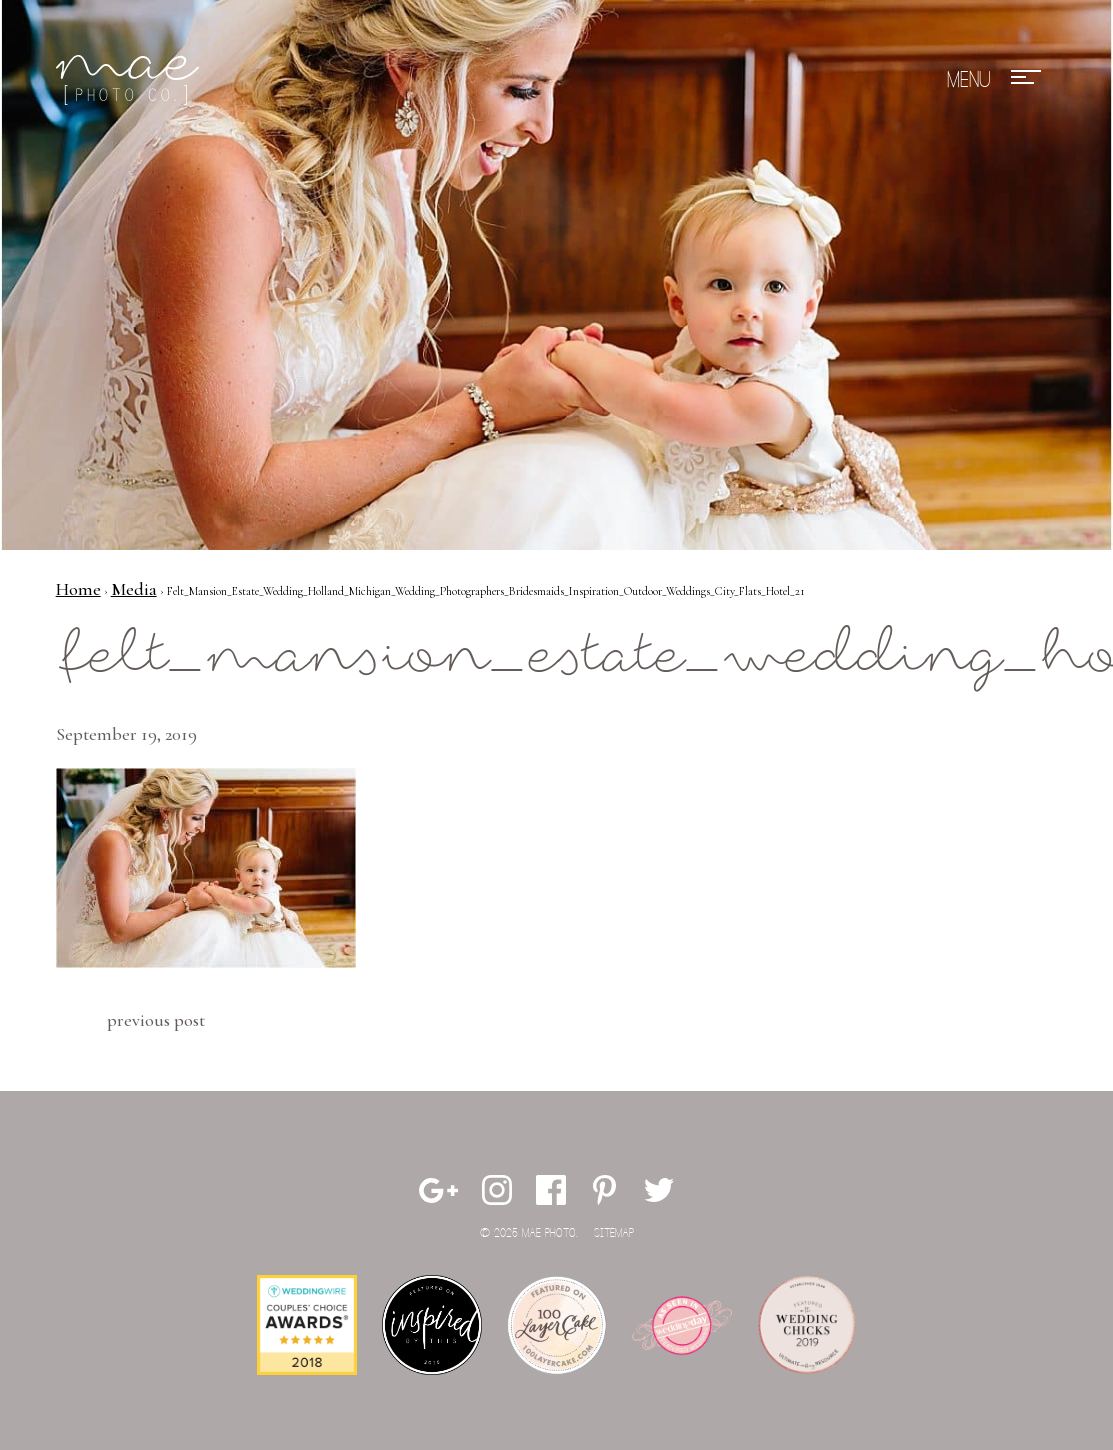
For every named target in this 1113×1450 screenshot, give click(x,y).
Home (78, 589)
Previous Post (156, 1020)
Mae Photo (131, 80)
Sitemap (614, 1233)
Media (134, 589)
